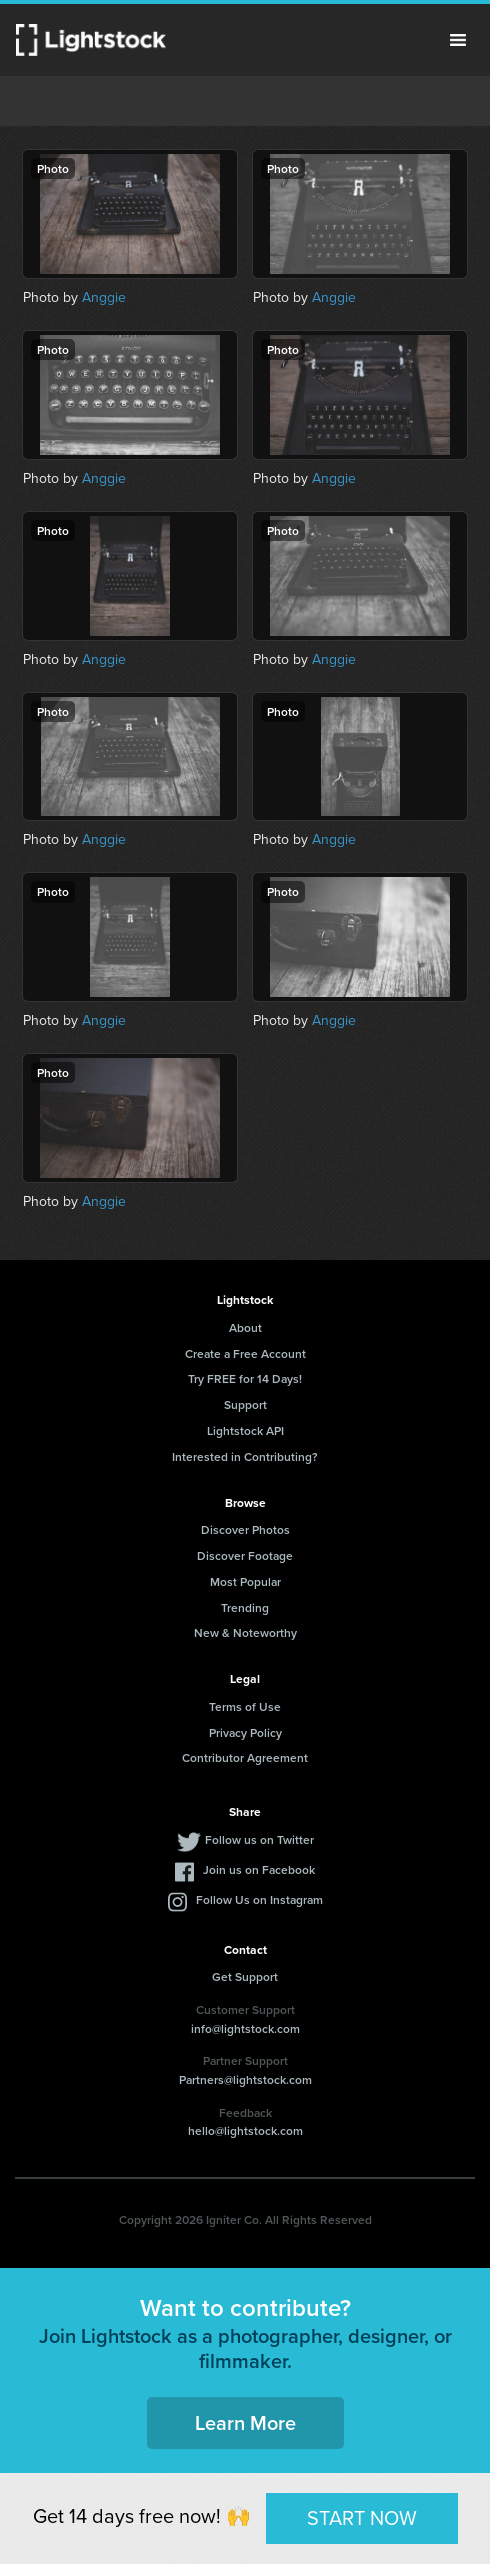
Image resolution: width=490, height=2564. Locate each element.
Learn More (245, 2422)
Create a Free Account (245, 1353)
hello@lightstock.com (245, 2130)
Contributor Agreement (245, 1757)
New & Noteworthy (245, 1632)
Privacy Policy (245, 1732)
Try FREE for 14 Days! (245, 1378)
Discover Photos (245, 1529)
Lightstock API (245, 1430)
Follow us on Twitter (259, 1839)
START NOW (362, 2517)
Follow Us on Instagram (259, 1899)
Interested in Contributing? (245, 1456)
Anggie (104, 297)
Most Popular (245, 1581)
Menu (458, 40)
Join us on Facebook (259, 1869)
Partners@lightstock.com (245, 2079)
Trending (245, 1607)
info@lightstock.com (245, 2028)
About (245, 1327)
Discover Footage (245, 1555)
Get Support (245, 1976)
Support (245, 1404)
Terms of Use (245, 1706)
